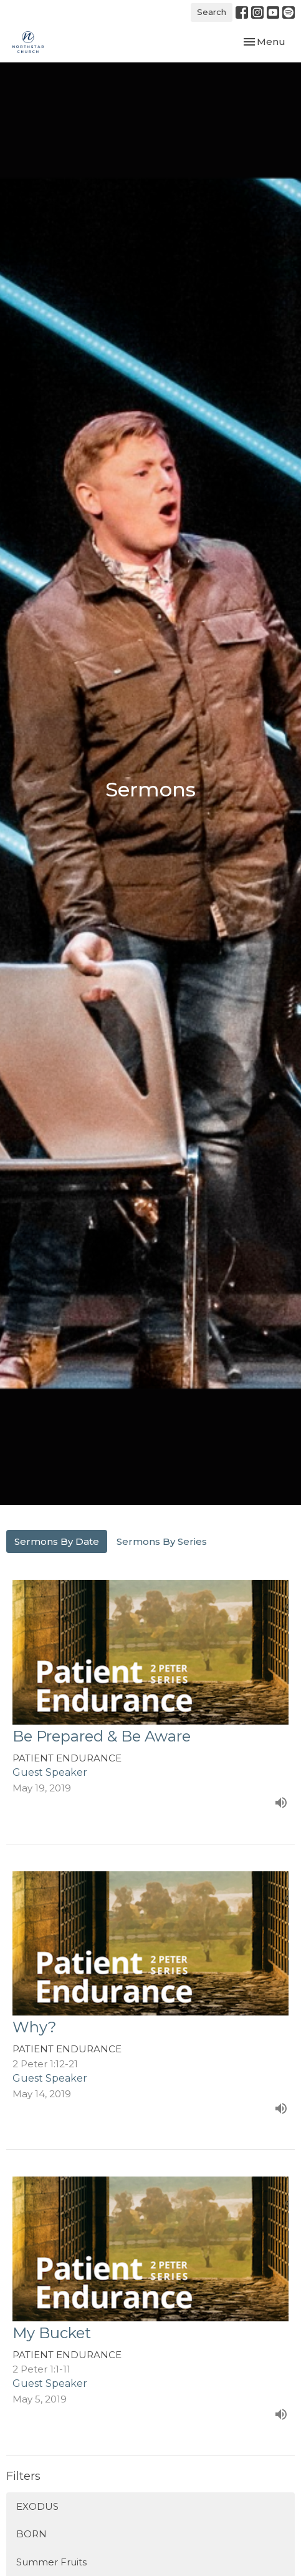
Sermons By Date (56, 1541)
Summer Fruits (51, 2562)
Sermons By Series (162, 1541)
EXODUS (37, 2506)
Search (211, 12)
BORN (31, 2534)
